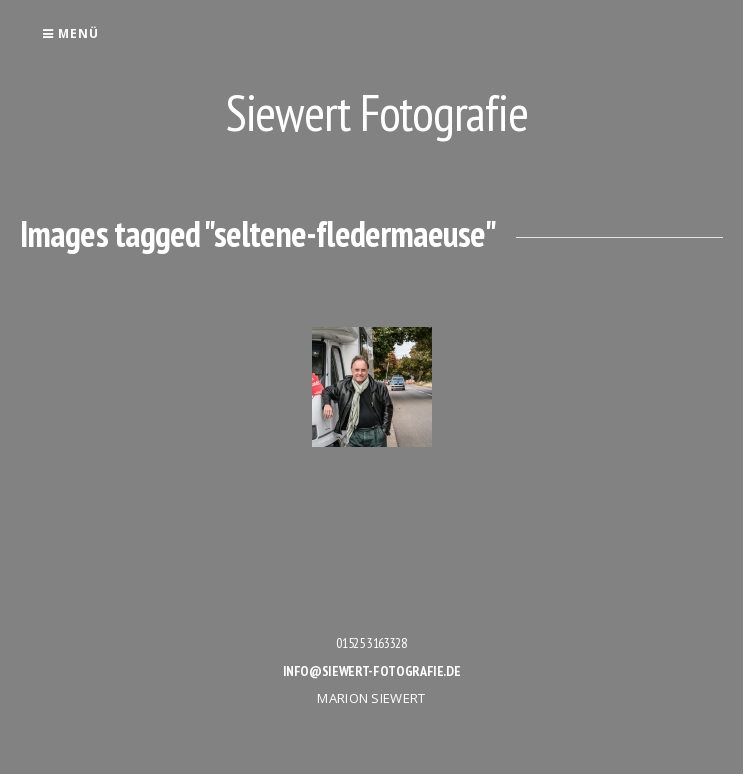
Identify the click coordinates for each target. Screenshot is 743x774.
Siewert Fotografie (377, 112)
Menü (70, 33)
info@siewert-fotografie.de (372, 671)
